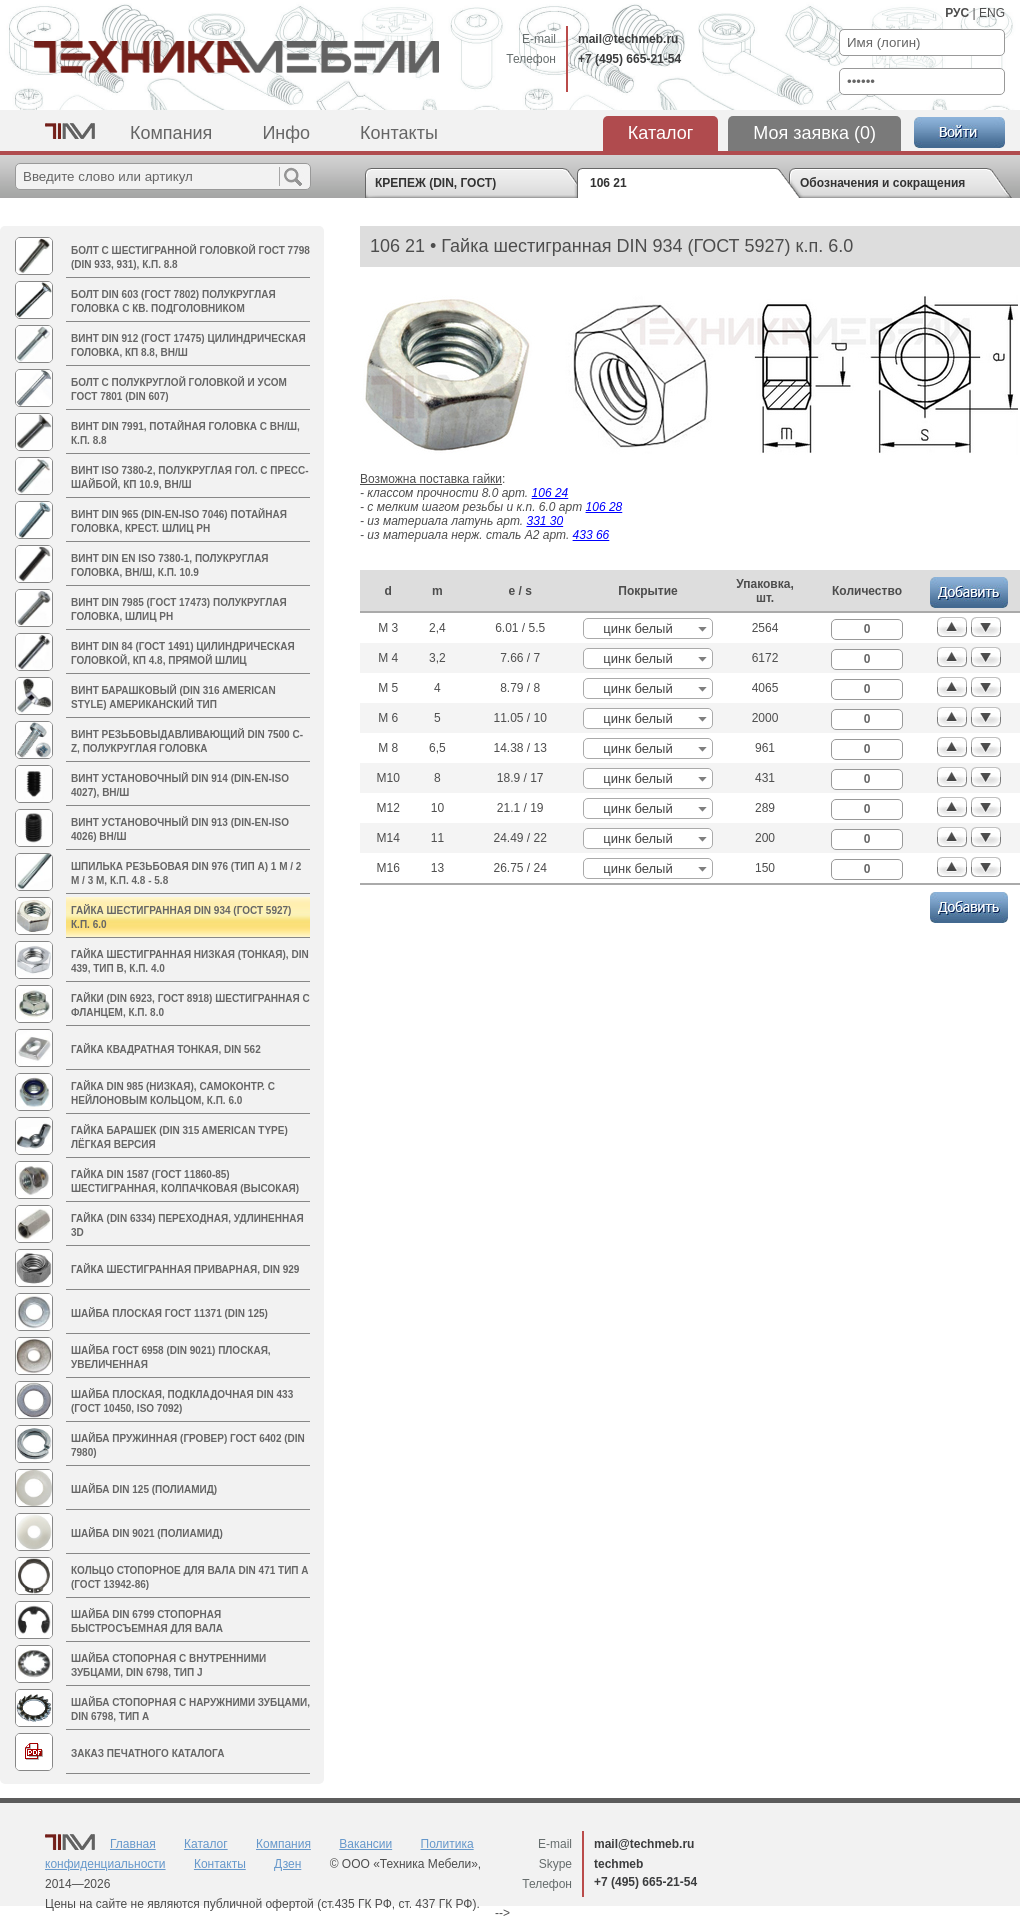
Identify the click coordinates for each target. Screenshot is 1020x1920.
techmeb (618, 1864)
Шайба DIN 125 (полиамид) (144, 1489)
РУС (957, 13)
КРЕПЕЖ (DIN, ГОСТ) (435, 183)
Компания (171, 133)
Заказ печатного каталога (147, 1753)
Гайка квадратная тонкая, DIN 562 (166, 1049)
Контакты (399, 133)
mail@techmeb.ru (628, 39)
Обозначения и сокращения (882, 183)
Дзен (287, 1864)
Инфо (286, 133)
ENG (992, 13)
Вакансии (365, 1844)
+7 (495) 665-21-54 (629, 59)
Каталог (660, 133)
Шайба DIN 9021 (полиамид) (147, 1533)
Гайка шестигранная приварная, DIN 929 (185, 1269)
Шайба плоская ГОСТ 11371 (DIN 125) (169, 1313)
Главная (133, 1844)
